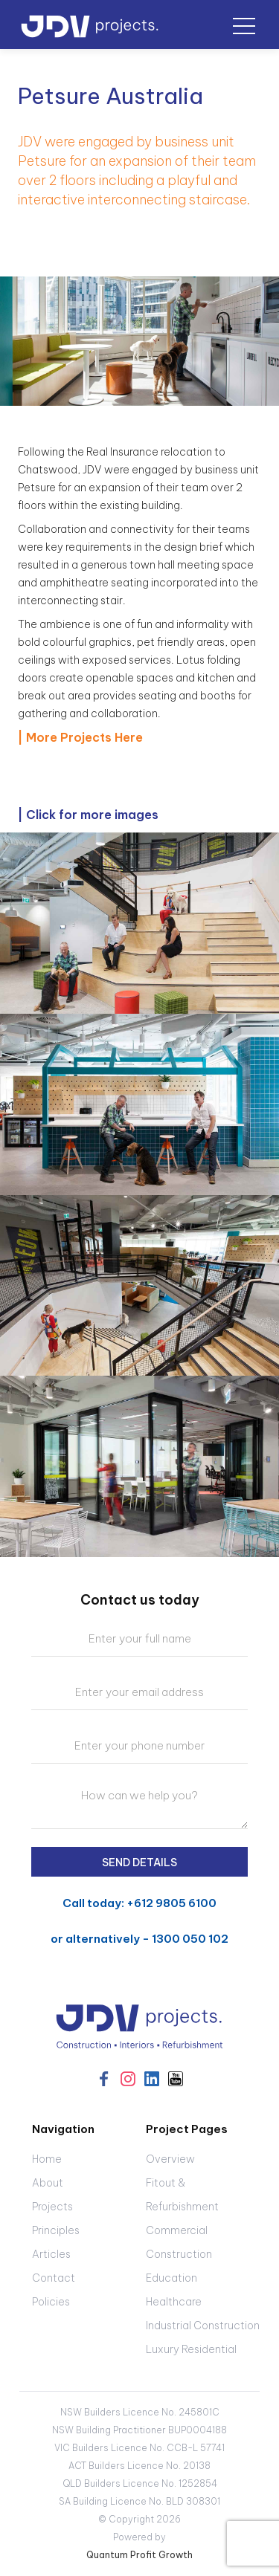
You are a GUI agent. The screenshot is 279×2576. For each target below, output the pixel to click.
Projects (52, 2206)
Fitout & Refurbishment (182, 2194)
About (47, 2183)
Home (47, 2159)
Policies (51, 2301)
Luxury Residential (191, 2349)
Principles (56, 2230)
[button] (244, 25)
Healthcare (174, 2301)
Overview (170, 2159)
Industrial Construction (203, 2325)
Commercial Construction (179, 2242)
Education (171, 2278)
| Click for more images (88, 814)
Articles (51, 2254)
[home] (89, 21)
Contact (53, 2278)
